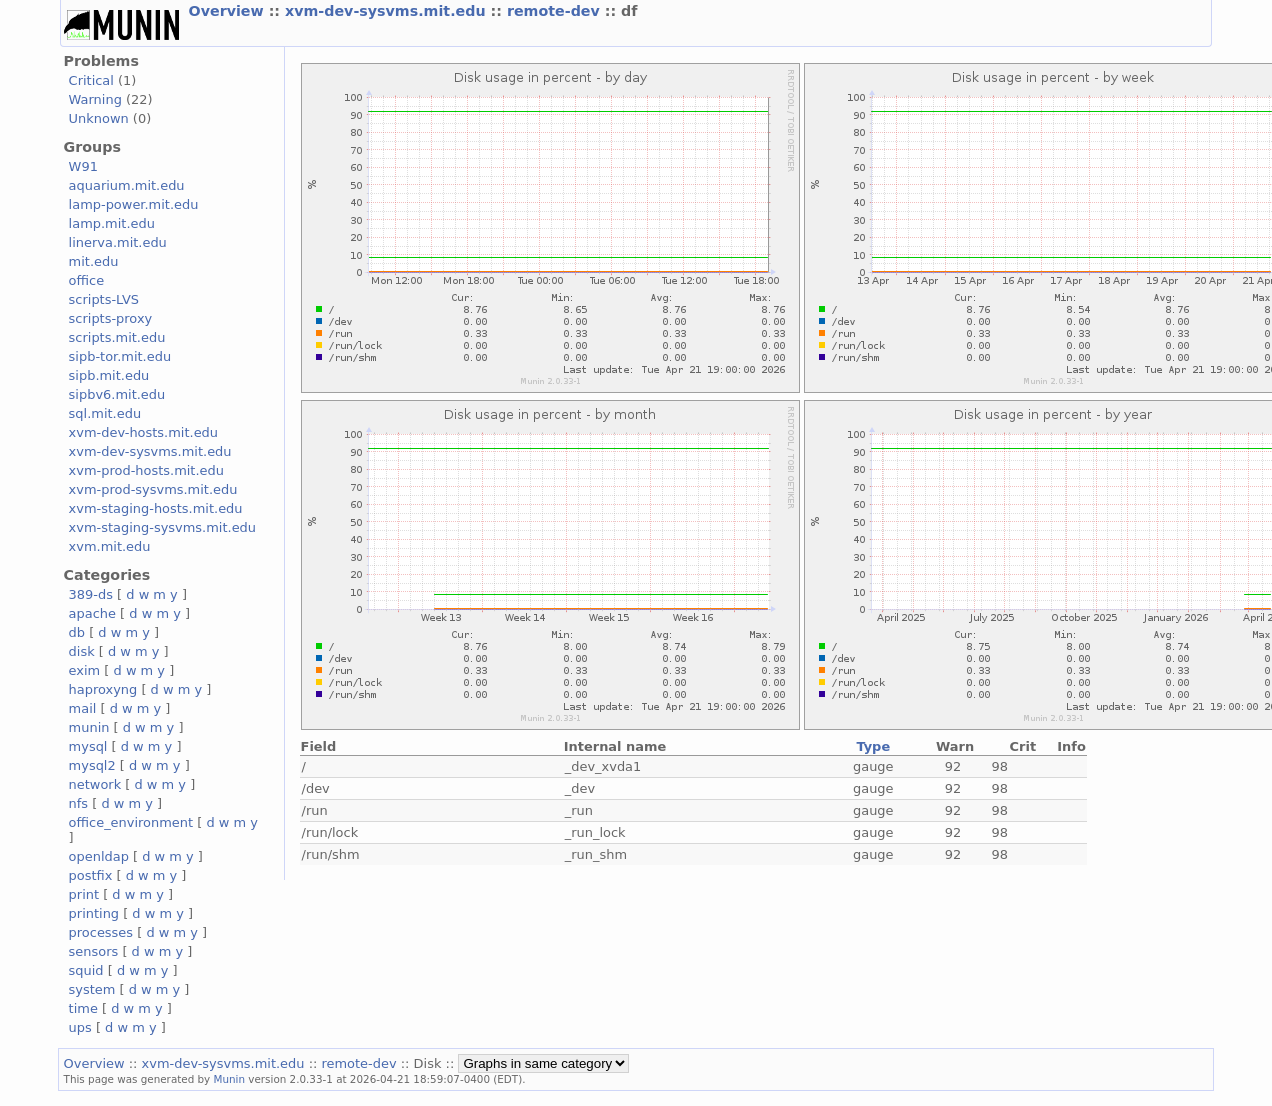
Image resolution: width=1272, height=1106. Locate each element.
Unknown (99, 118)
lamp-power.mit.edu (134, 204)
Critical (91, 80)
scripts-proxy (111, 318)
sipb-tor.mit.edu (120, 356)
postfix (91, 875)
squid (86, 970)
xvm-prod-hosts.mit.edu (146, 470)
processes (101, 932)
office (87, 280)
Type (873, 746)
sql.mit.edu (105, 413)
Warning (95, 99)
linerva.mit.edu (118, 242)
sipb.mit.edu (109, 375)
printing (94, 913)
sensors (94, 951)
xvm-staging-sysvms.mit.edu (162, 527)
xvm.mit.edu (110, 546)
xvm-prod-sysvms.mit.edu (153, 489)
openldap (99, 856)
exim (85, 670)
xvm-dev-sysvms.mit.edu (388, 11)
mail (83, 708)
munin (89, 727)
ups (80, 1027)
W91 (83, 166)
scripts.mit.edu (117, 337)
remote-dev (556, 11)
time (83, 1008)
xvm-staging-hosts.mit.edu (156, 508)
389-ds (91, 594)
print (84, 894)
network (95, 784)
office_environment (131, 822)
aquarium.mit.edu (127, 185)
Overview (229, 11)
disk (82, 651)
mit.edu (94, 261)
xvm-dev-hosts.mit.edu (143, 432)
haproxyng (103, 689)
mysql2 (92, 765)
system (92, 989)
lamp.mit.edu (112, 223)
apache (92, 613)
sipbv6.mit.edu (117, 394)
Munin (230, 1079)
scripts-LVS (104, 299)
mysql (88, 746)
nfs (79, 803)
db (77, 632)
